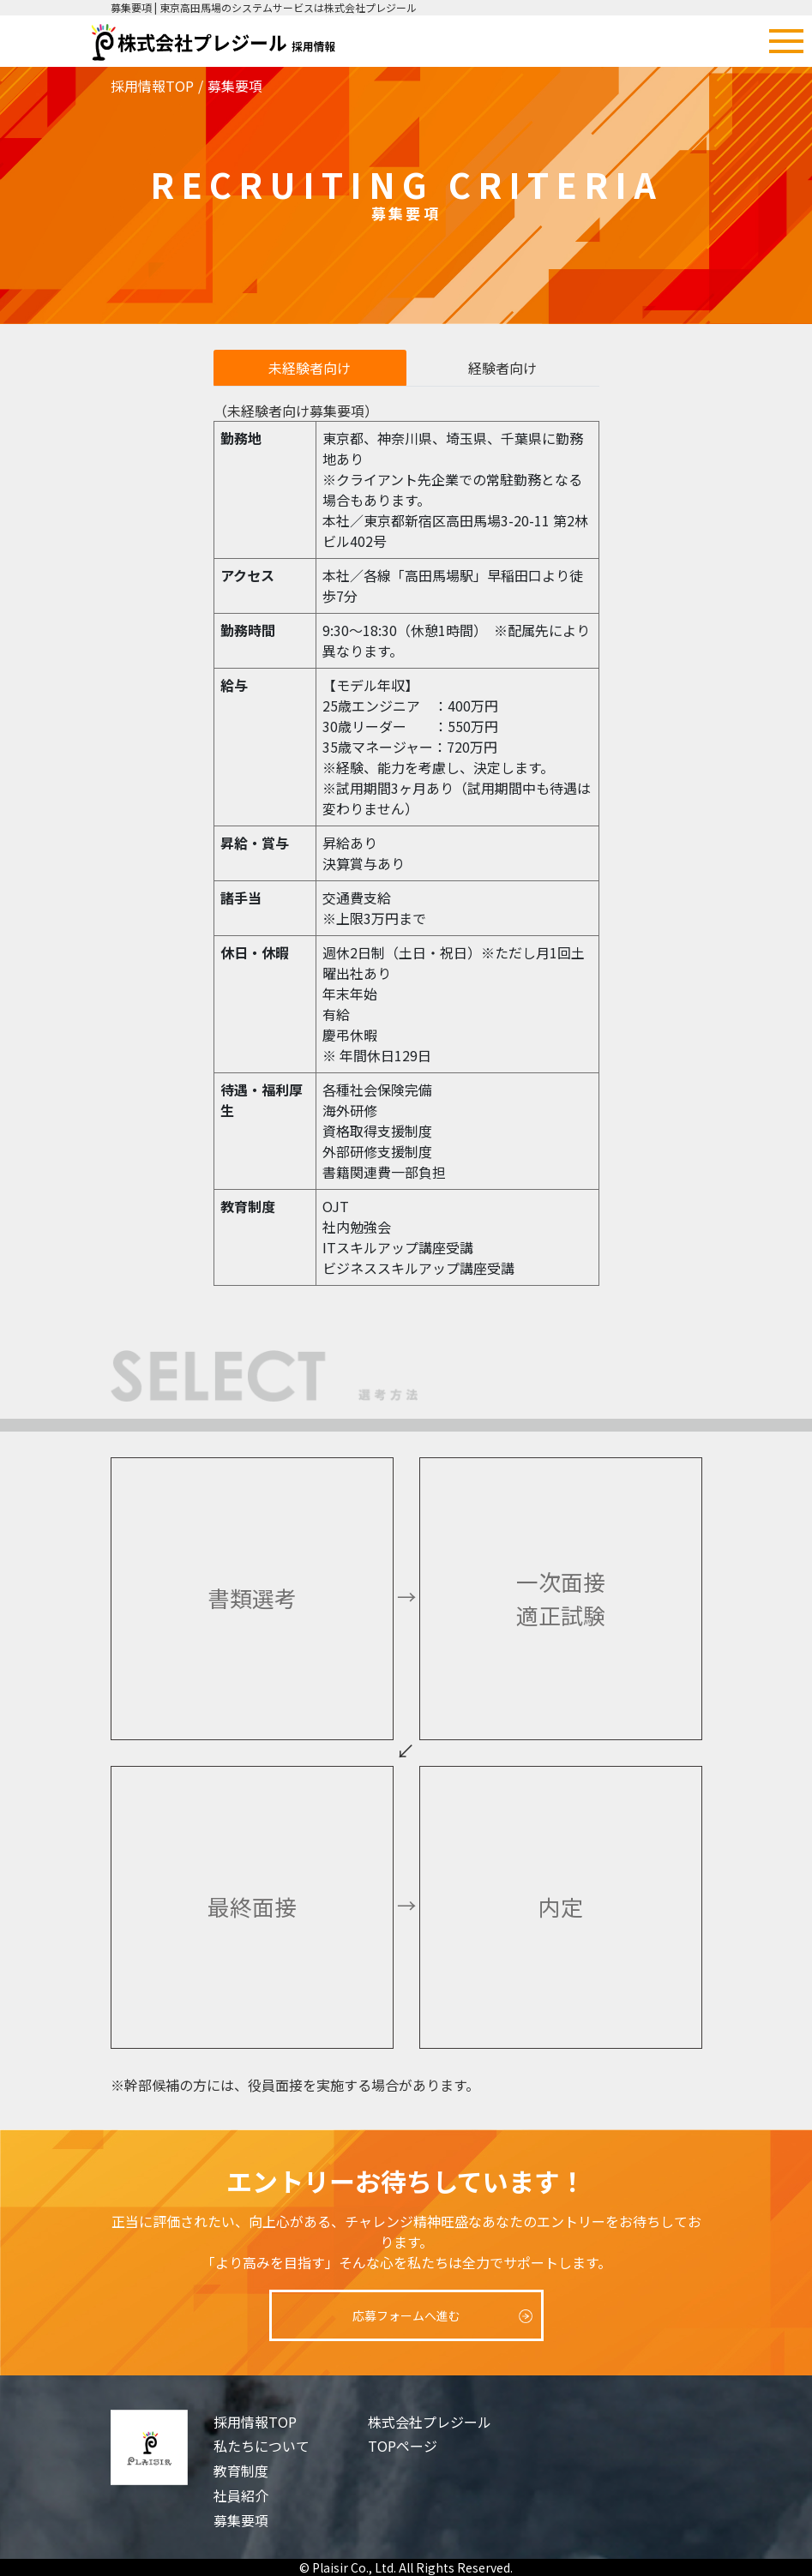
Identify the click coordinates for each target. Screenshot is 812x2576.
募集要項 (241, 2520)
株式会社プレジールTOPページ (429, 2434)
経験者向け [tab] (502, 367)
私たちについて (262, 2445)
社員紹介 (241, 2495)
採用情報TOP (152, 85)
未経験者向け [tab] (309, 367)
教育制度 (241, 2470)
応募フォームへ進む (406, 2315)
